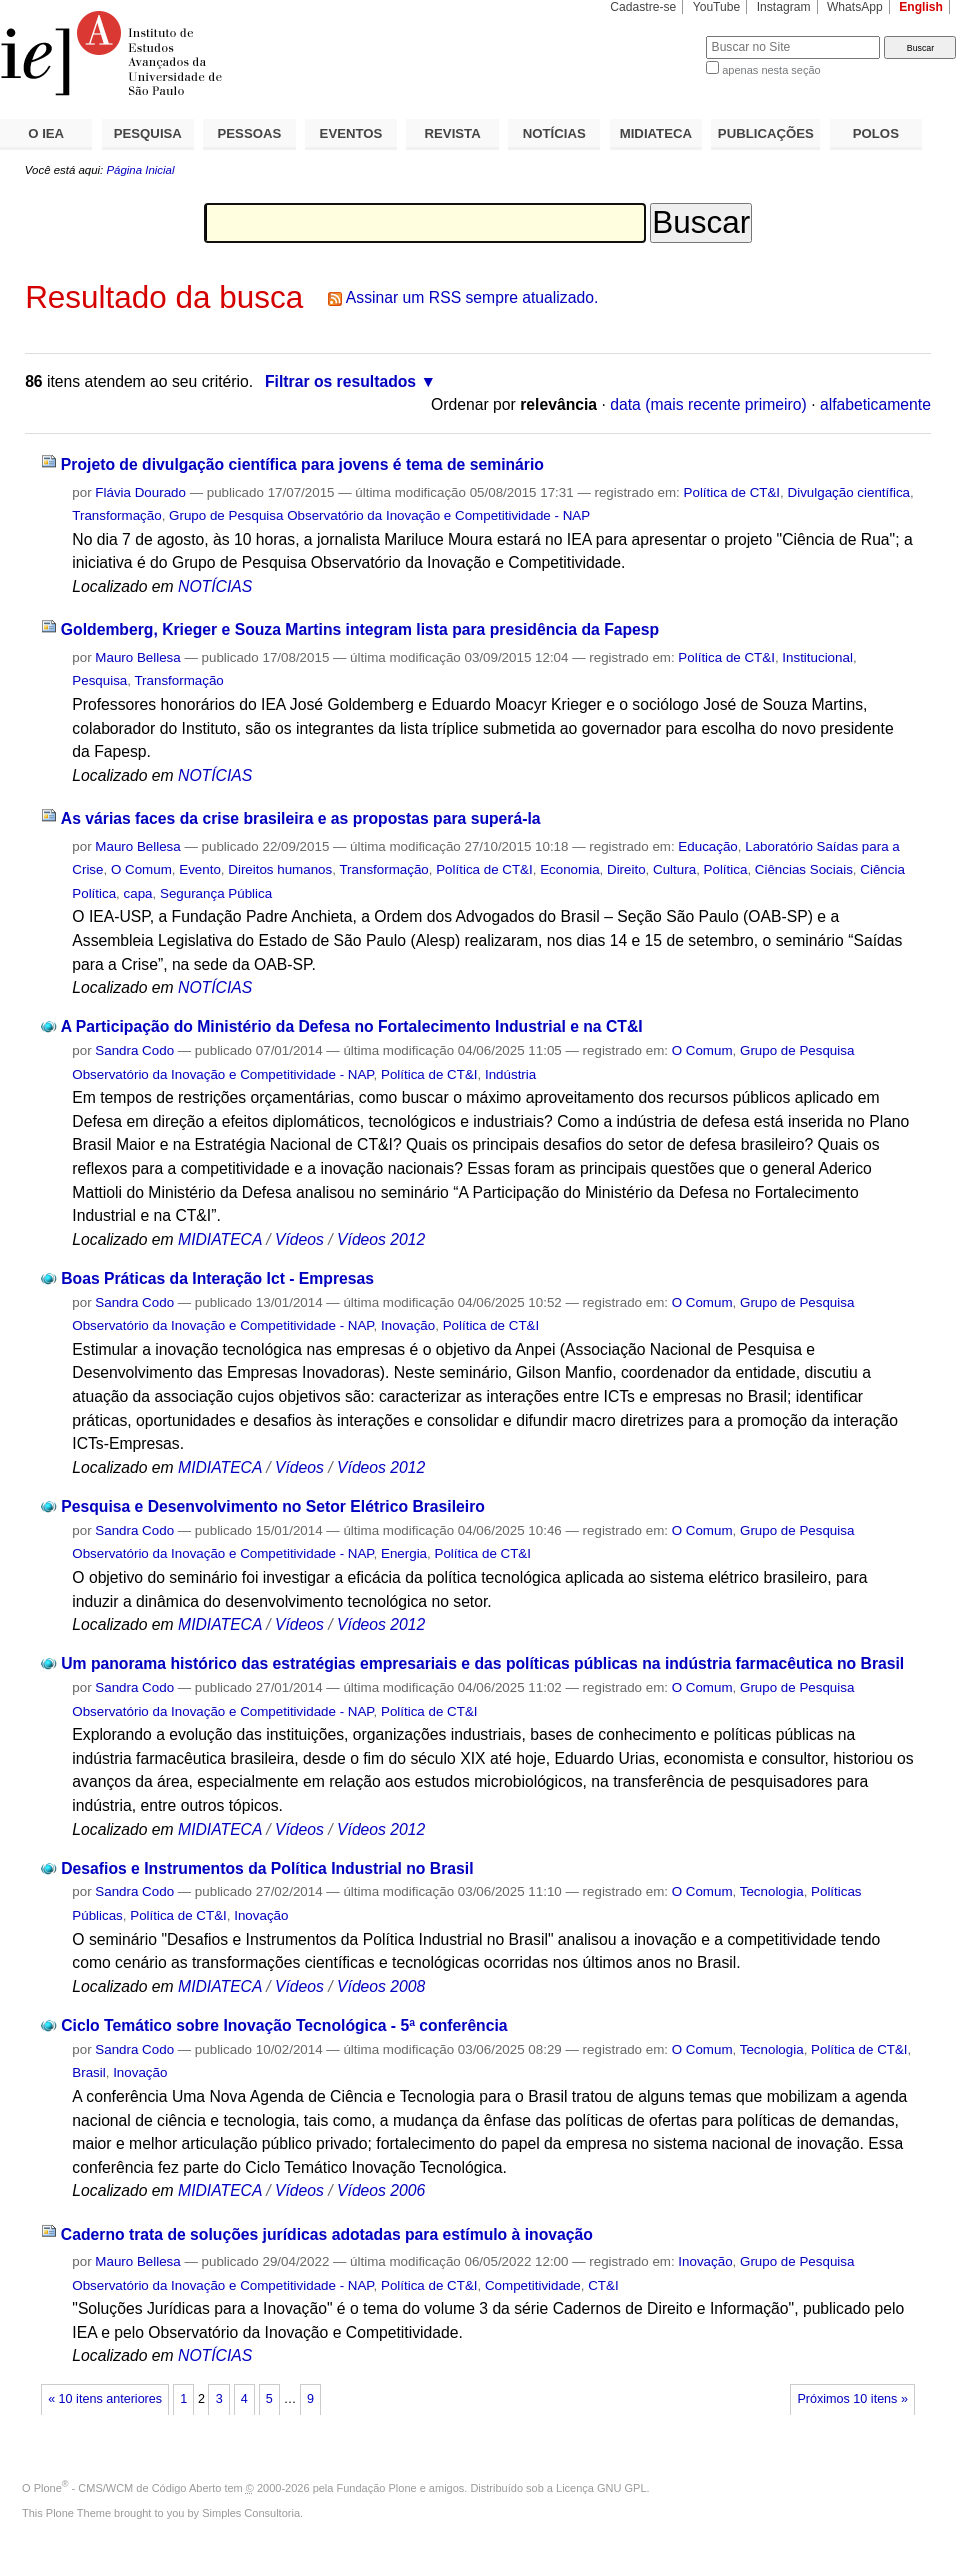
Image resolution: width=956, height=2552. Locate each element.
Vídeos (299, 1239)
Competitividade (533, 2285)
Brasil (88, 2072)
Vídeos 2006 (381, 2190)
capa (138, 893)
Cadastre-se (643, 7)
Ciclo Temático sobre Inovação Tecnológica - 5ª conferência (284, 2025)
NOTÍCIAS (554, 133)
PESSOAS (250, 133)
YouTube (717, 7)
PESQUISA (148, 133)
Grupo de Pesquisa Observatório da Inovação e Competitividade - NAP (379, 515)
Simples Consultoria (251, 2513)
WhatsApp (855, 7)
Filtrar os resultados (340, 381)
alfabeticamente (875, 404)
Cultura (674, 869)
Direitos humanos (280, 869)
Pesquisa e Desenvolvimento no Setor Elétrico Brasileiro (273, 1506)
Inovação (408, 1325)
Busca (657, 35)
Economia (569, 869)
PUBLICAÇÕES (766, 133)
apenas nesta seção (771, 70)
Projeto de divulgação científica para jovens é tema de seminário (302, 464)
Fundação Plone (377, 2488)
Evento (200, 869)
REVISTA (453, 133)
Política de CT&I (732, 492)
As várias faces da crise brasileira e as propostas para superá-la (301, 818)
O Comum (141, 869)
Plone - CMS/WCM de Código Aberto (128, 2488)
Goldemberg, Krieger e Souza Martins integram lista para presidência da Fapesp (360, 629)
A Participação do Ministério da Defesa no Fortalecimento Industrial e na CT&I (352, 1026)
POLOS (876, 133)
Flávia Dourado (140, 492)
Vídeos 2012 (381, 1239)
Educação (707, 846)
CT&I (603, 2285)
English (921, 7)
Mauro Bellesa (137, 657)
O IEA (46, 133)
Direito (626, 869)
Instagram (784, 7)
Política (726, 869)
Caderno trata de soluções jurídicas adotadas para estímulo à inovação (327, 2234)
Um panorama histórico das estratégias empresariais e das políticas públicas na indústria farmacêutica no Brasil (482, 1663)
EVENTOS (351, 133)
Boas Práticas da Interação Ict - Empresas (217, 1278)
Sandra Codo (134, 1050)
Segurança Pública (216, 893)
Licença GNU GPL (601, 2488)
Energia (404, 1553)
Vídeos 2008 (381, 1986)
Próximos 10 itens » (852, 2399)
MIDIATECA (656, 133)
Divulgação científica (849, 492)
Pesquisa (99, 680)
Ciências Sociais (804, 869)
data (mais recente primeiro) (708, 404)
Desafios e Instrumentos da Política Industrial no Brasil (267, 1868)
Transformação (116, 515)
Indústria (510, 1074)
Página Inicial (140, 170)
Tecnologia (772, 1891)
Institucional (817, 657)
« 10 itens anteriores (105, 2399)
